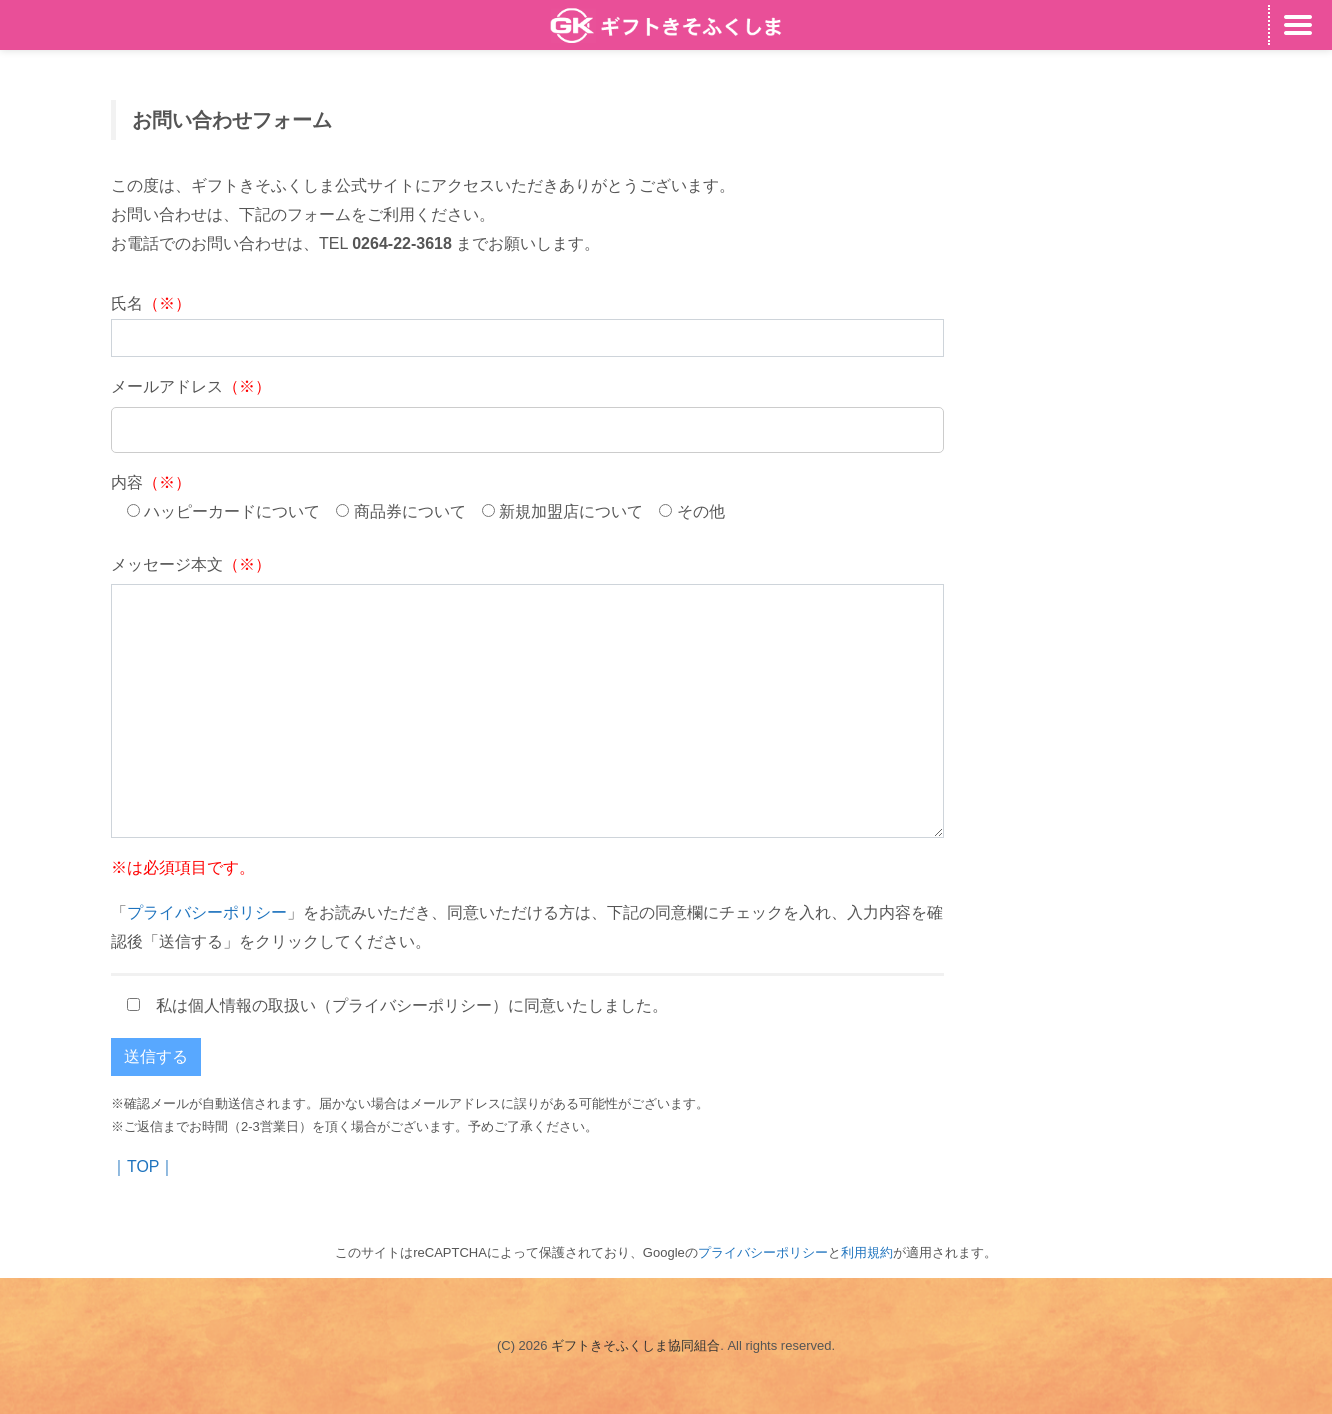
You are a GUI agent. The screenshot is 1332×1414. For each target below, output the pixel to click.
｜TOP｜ (143, 1166)
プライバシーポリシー (207, 912)
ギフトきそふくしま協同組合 (635, 1345)
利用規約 (867, 1252)
